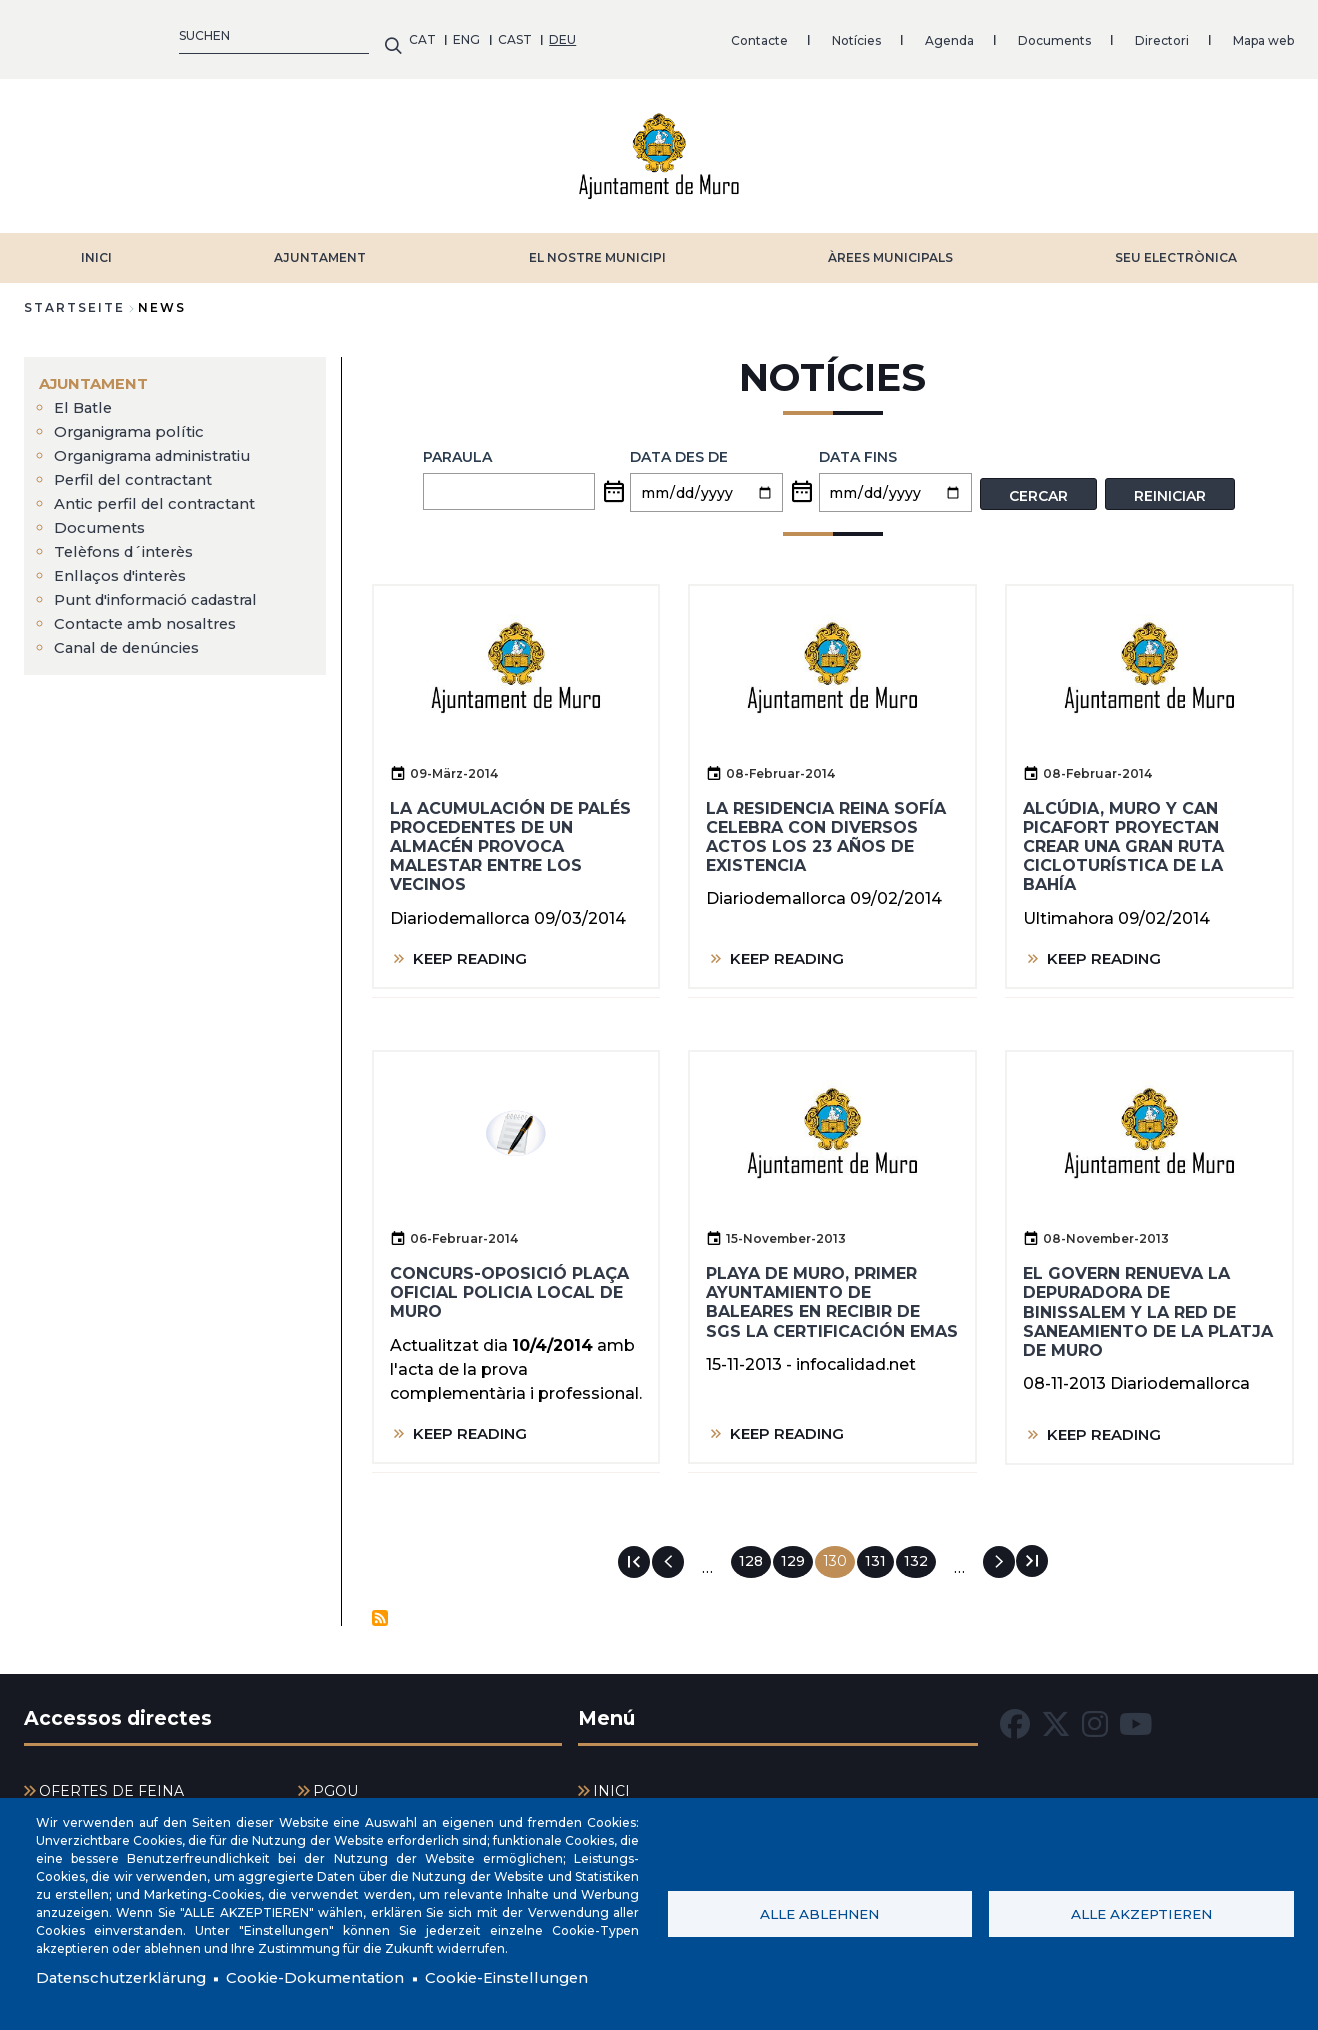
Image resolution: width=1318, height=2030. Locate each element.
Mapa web (878, 34)
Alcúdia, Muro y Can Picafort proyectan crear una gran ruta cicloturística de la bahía (1123, 836)
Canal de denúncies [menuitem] (133, 637)
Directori (777, 34)
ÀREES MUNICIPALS (890, 247)
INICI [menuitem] (611, 1782)
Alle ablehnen (819, 1912)
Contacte (374, 34)
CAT (37, 34)
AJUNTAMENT (320, 247)
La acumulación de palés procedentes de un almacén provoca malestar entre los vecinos (510, 836)
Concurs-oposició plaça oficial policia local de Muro (509, 1282)
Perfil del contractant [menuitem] (139, 469)
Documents (669, 34)
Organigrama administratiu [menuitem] (164, 445)
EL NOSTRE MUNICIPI (597, 247)
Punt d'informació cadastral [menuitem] (166, 589)
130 (839, 1554)
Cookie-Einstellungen (539, 1977)
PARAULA (457, 447)
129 (797, 1550)
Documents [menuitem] (102, 517)
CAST (130, 34)
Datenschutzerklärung (126, 1977)
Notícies (471, 34)
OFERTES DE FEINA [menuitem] (111, 1782)
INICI (96, 247)
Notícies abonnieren (380, 1607)
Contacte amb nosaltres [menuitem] (153, 613)
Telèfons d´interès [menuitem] (129, 541)
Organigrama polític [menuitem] (135, 421)
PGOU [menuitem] (335, 1782)
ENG (82, 34)
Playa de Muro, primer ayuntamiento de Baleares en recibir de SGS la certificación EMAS (832, 1292)
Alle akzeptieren (1141, 1912)
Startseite (74, 297)
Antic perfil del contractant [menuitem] (161, 493)
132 (920, 1550)
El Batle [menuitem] (85, 397)
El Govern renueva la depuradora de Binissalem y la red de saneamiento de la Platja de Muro (1148, 1302)
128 (755, 1550)
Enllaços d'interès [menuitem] (126, 565)
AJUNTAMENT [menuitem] (97, 373)
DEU (178, 34)
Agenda (564, 34)
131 (879, 1550)
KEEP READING (474, 947)
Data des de (679, 447)
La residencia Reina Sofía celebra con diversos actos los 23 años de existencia (826, 826)
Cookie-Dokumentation (334, 1977)
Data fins (858, 447)
